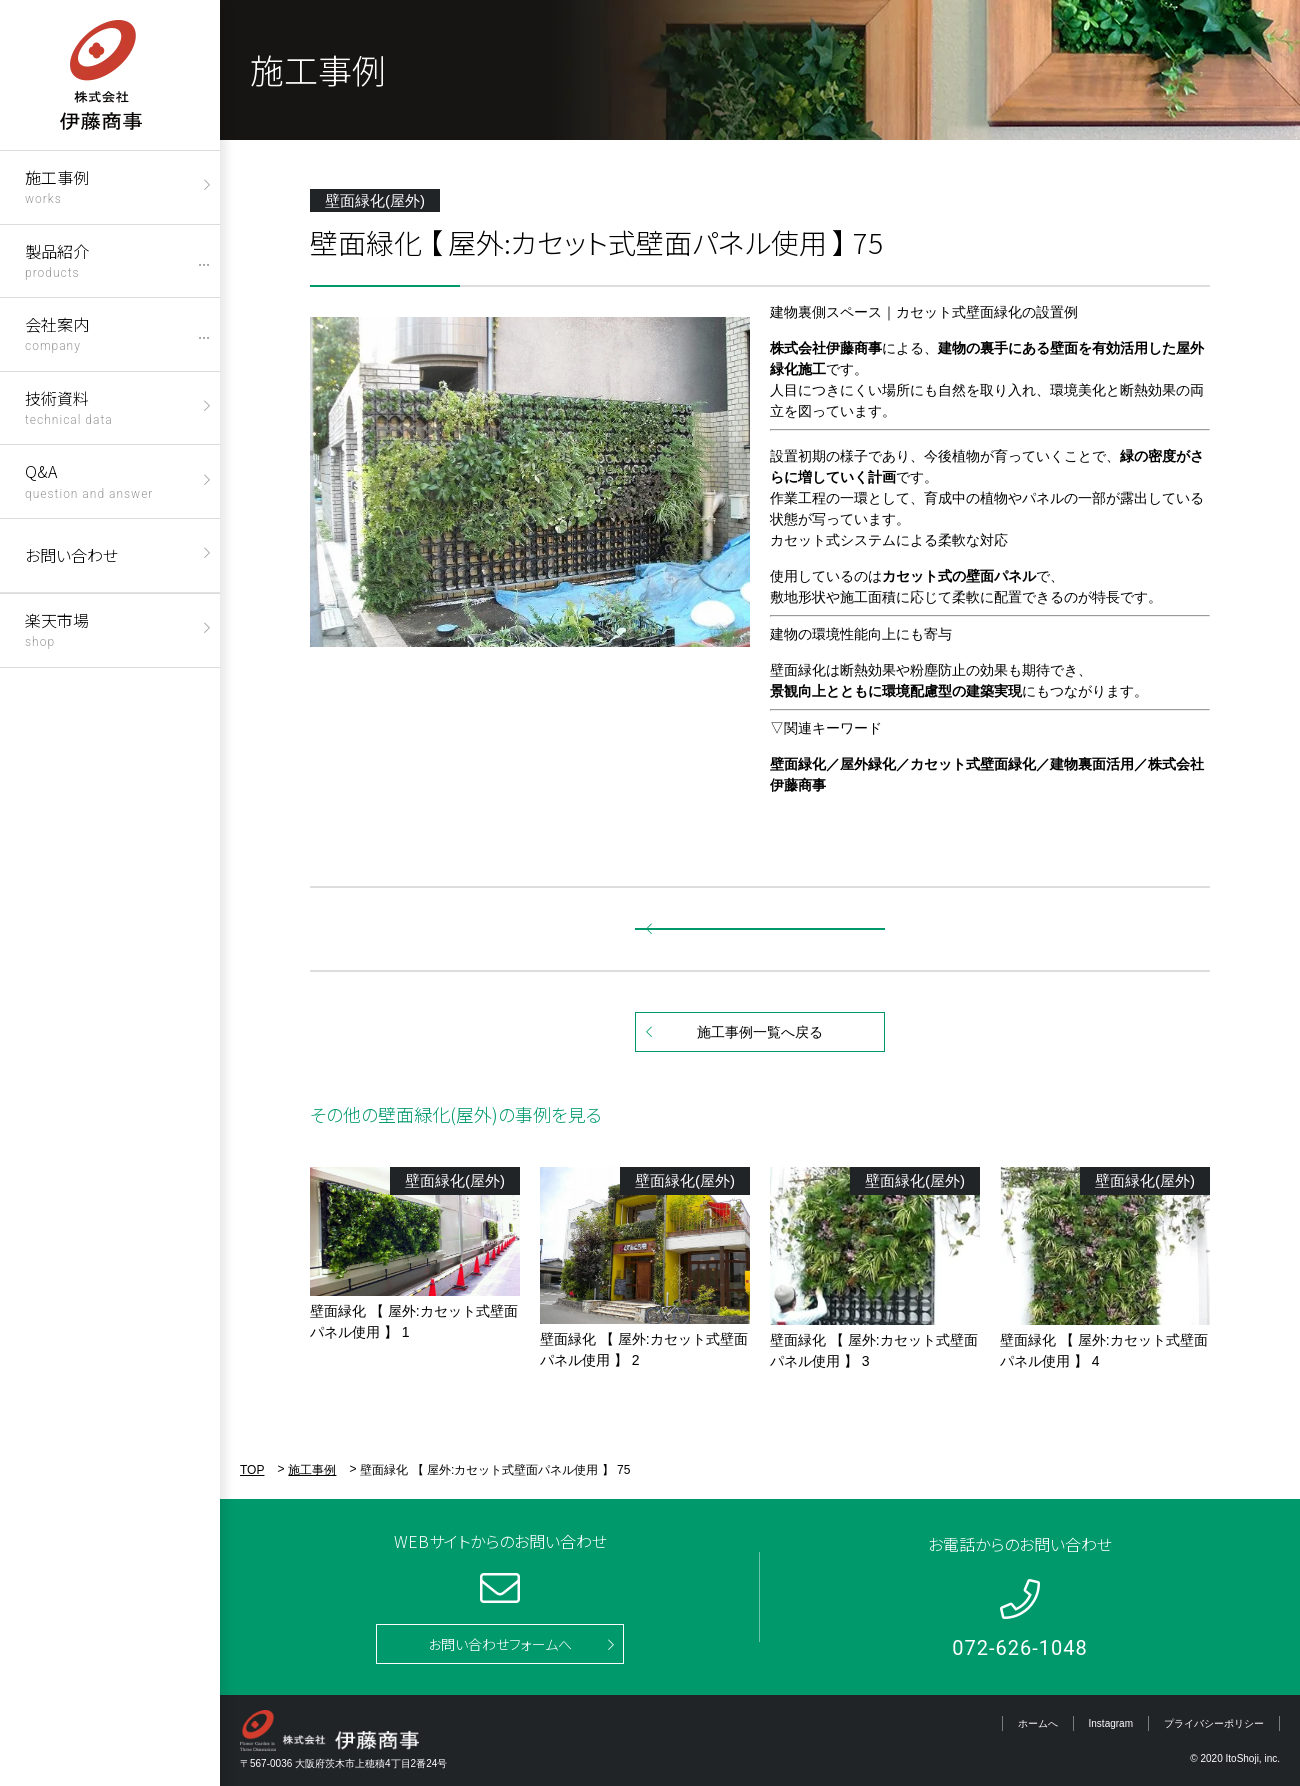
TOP (252, 1470)
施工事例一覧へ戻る (760, 1032)
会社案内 (57, 332)
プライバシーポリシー (1214, 1723)
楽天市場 (57, 628)
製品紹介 (57, 259)
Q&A (89, 479)
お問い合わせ (71, 555)
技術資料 (69, 406)
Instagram (1111, 1723)
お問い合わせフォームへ (500, 1644)
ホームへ (1038, 1723)
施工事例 (57, 185)
